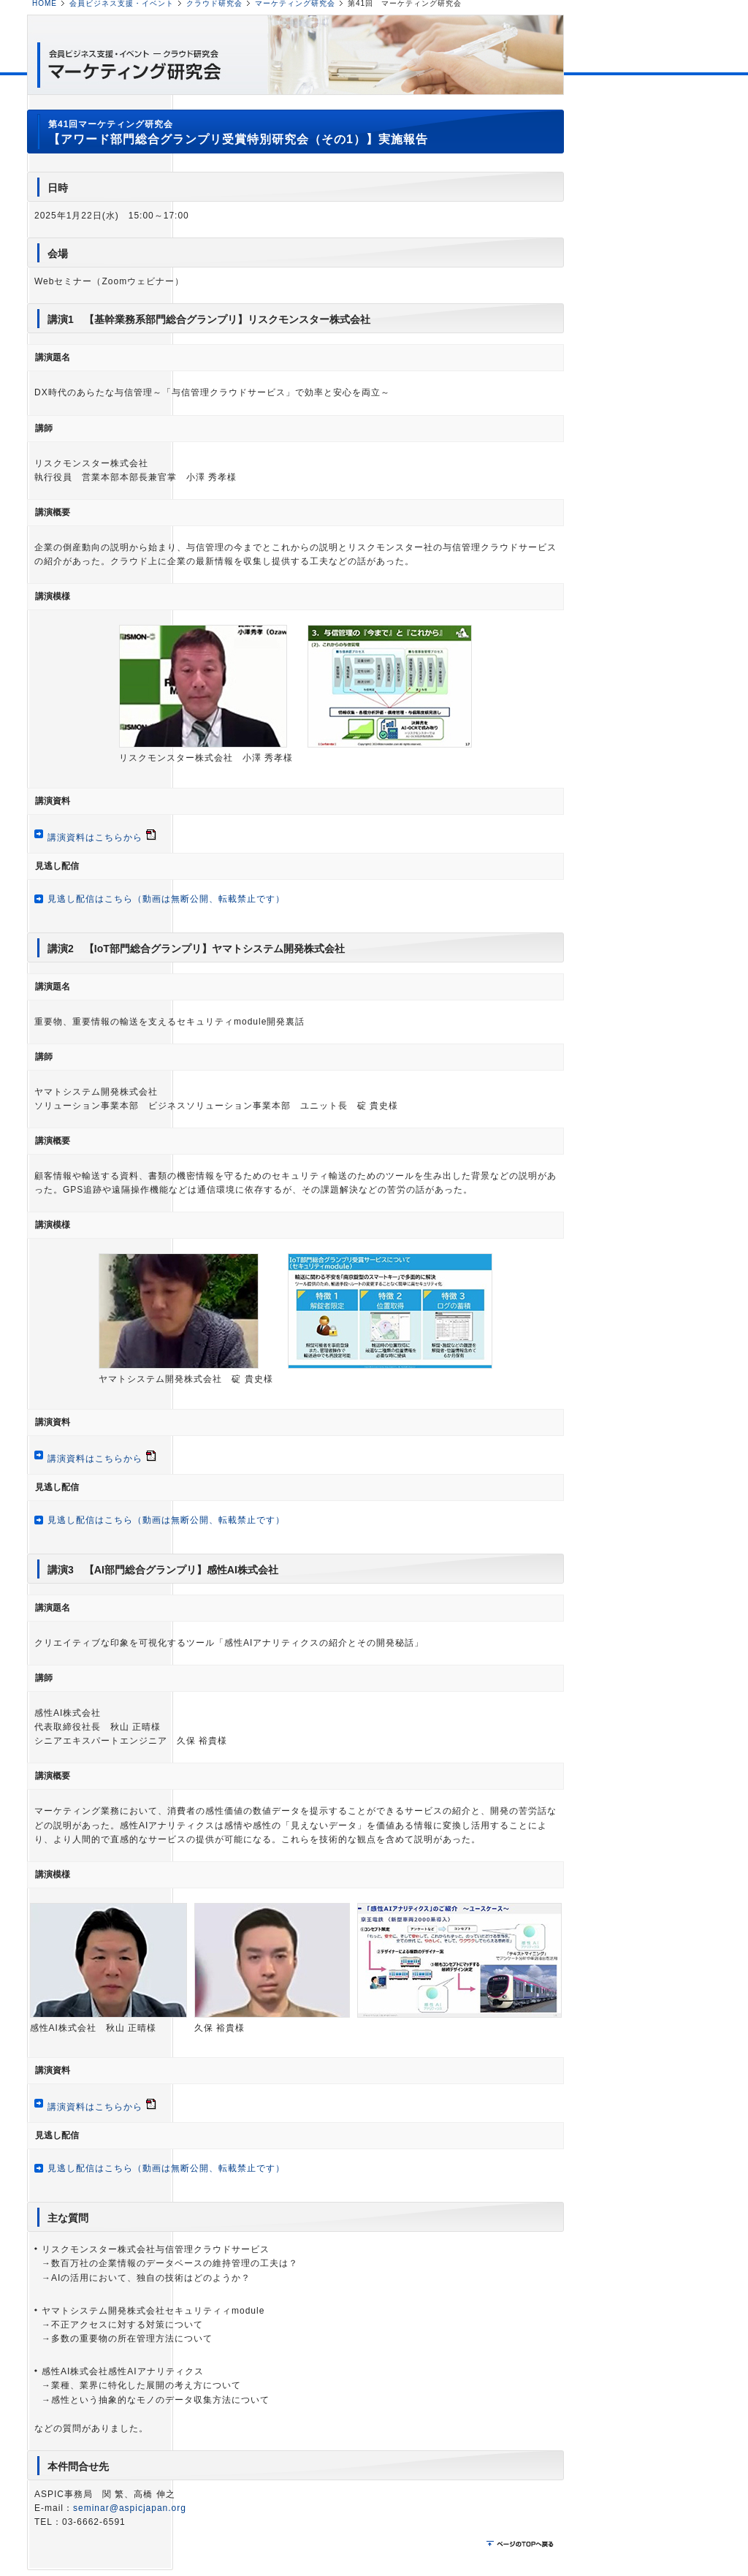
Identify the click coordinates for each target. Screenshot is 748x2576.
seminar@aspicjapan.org (129, 2508)
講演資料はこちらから (94, 837)
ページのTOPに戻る (521, 2544)
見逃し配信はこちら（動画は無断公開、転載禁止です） (166, 899)
